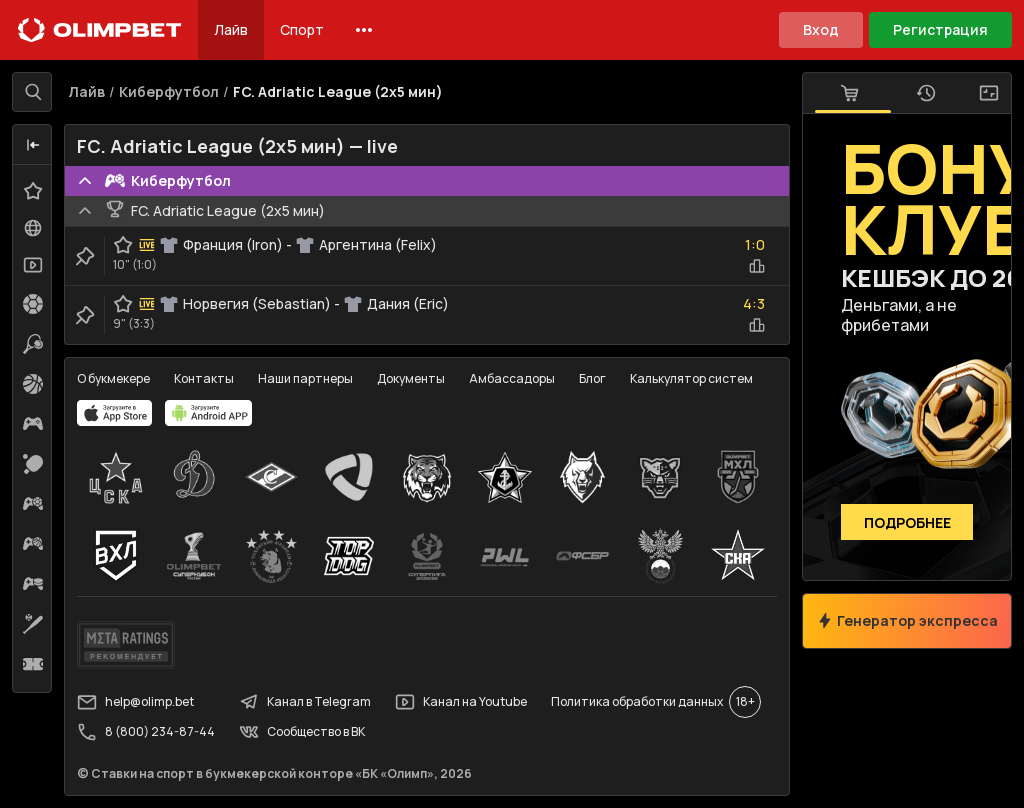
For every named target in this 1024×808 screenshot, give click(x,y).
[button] (33, 145)
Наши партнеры (305, 378)
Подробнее (907, 522)
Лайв (231, 29)
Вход (821, 29)
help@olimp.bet (135, 702)
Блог (592, 378)
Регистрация (940, 29)
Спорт (302, 29)
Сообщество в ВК (302, 732)
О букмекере (113, 378)
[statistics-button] (757, 266)
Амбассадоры (512, 378)
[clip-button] (85, 256)
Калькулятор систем (691, 378)
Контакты (204, 378)
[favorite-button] (123, 245)
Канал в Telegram (305, 702)
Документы (411, 378)
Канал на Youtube (461, 702)
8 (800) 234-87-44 (146, 732)
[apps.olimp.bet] (115, 413)
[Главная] (100, 30)
